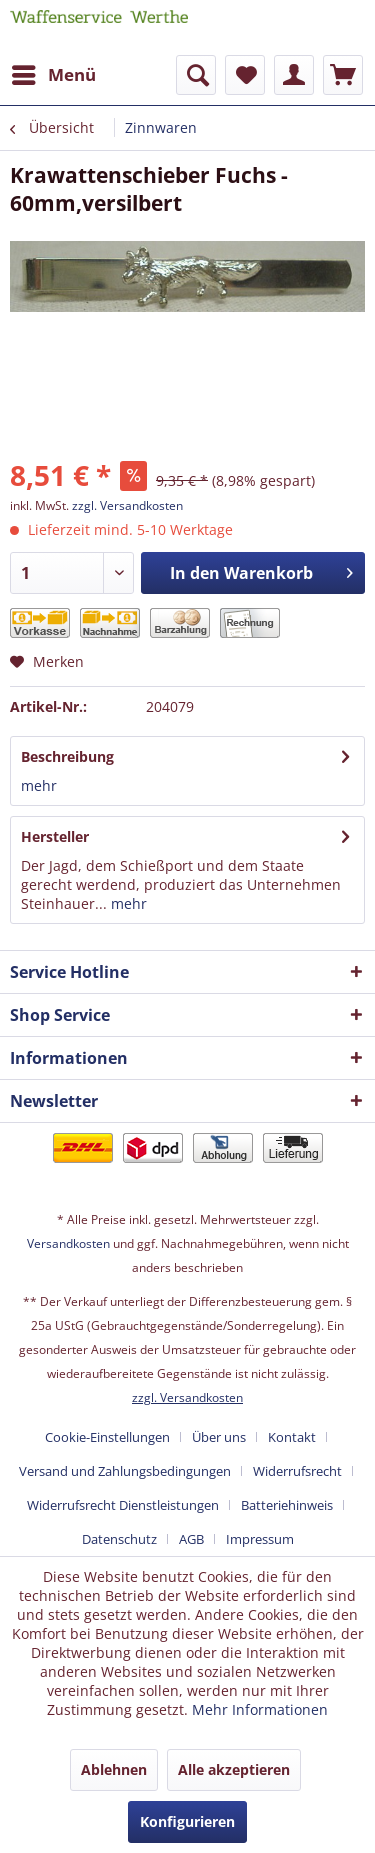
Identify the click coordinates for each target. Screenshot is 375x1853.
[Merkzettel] (245, 75)
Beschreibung (67, 756)
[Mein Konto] (294, 75)
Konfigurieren (187, 1821)
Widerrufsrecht (297, 1471)
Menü (54, 72)
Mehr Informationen (260, 1709)
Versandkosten (68, 1243)
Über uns (219, 1437)
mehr (39, 785)
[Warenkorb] (343, 75)
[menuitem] (53, 75)
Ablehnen (114, 1769)
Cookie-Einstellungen (107, 1437)
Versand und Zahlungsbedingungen (125, 1471)
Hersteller (55, 836)
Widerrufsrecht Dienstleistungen (123, 1505)
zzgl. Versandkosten (127, 505)
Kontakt (292, 1437)
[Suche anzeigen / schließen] (196, 75)
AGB (191, 1539)
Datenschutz (119, 1539)
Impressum (260, 1539)
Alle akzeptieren (234, 1769)
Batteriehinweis (287, 1505)
